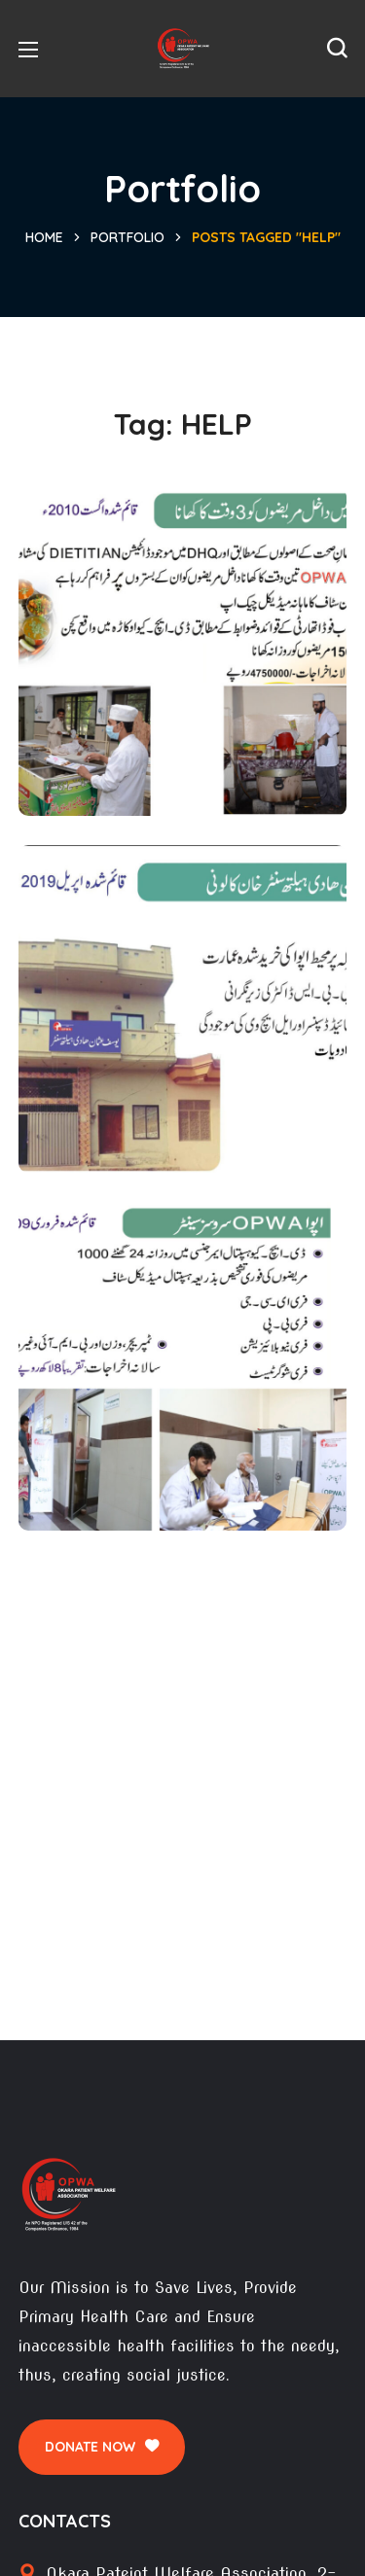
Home (44, 237)
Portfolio (127, 237)
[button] (337, 48)
